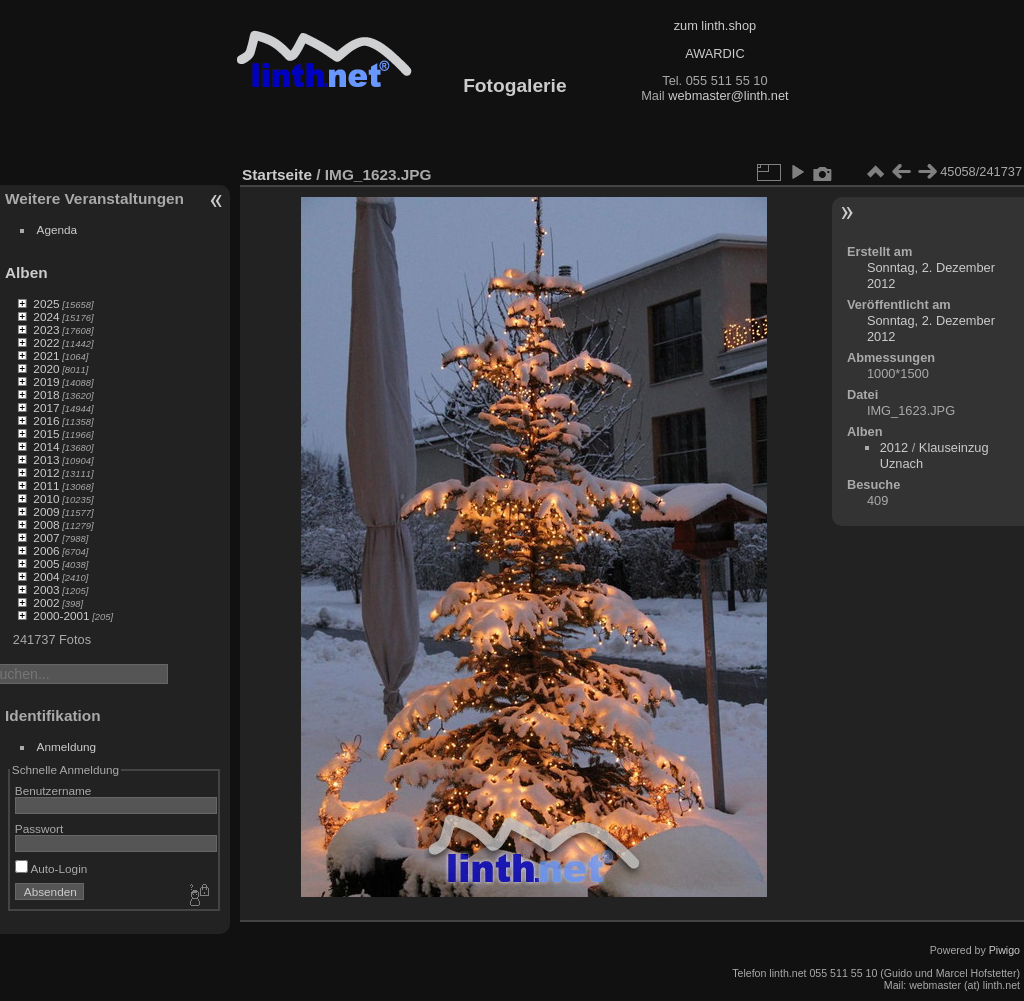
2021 (46, 355)
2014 (46, 446)
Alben (26, 272)
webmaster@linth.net (728, 95)
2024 (46, 316)
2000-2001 (61, 615)
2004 (46, 576)
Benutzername (53, 790)
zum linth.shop (715, 25)
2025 (46, 303)
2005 (46, 563)
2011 (46, 485)
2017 (46, 407)
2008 (46, 524)
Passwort (39, 828)
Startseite (277, 174)
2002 (46, 602)
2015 (46, 433)
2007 (46, 537)
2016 (46, 420)
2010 (46, 498)
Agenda (57, 229)
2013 (46, 459)
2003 (46, 589)
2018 (46, 394)
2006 (46, 550)
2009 (46, 511)
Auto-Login (51, 868)
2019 (46, 381)
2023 (46, 329)
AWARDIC (714, 53)
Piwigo (1004, 950)
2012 (46, 472)
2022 (46, 342)
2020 (46, 368)
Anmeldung (67, 746)
